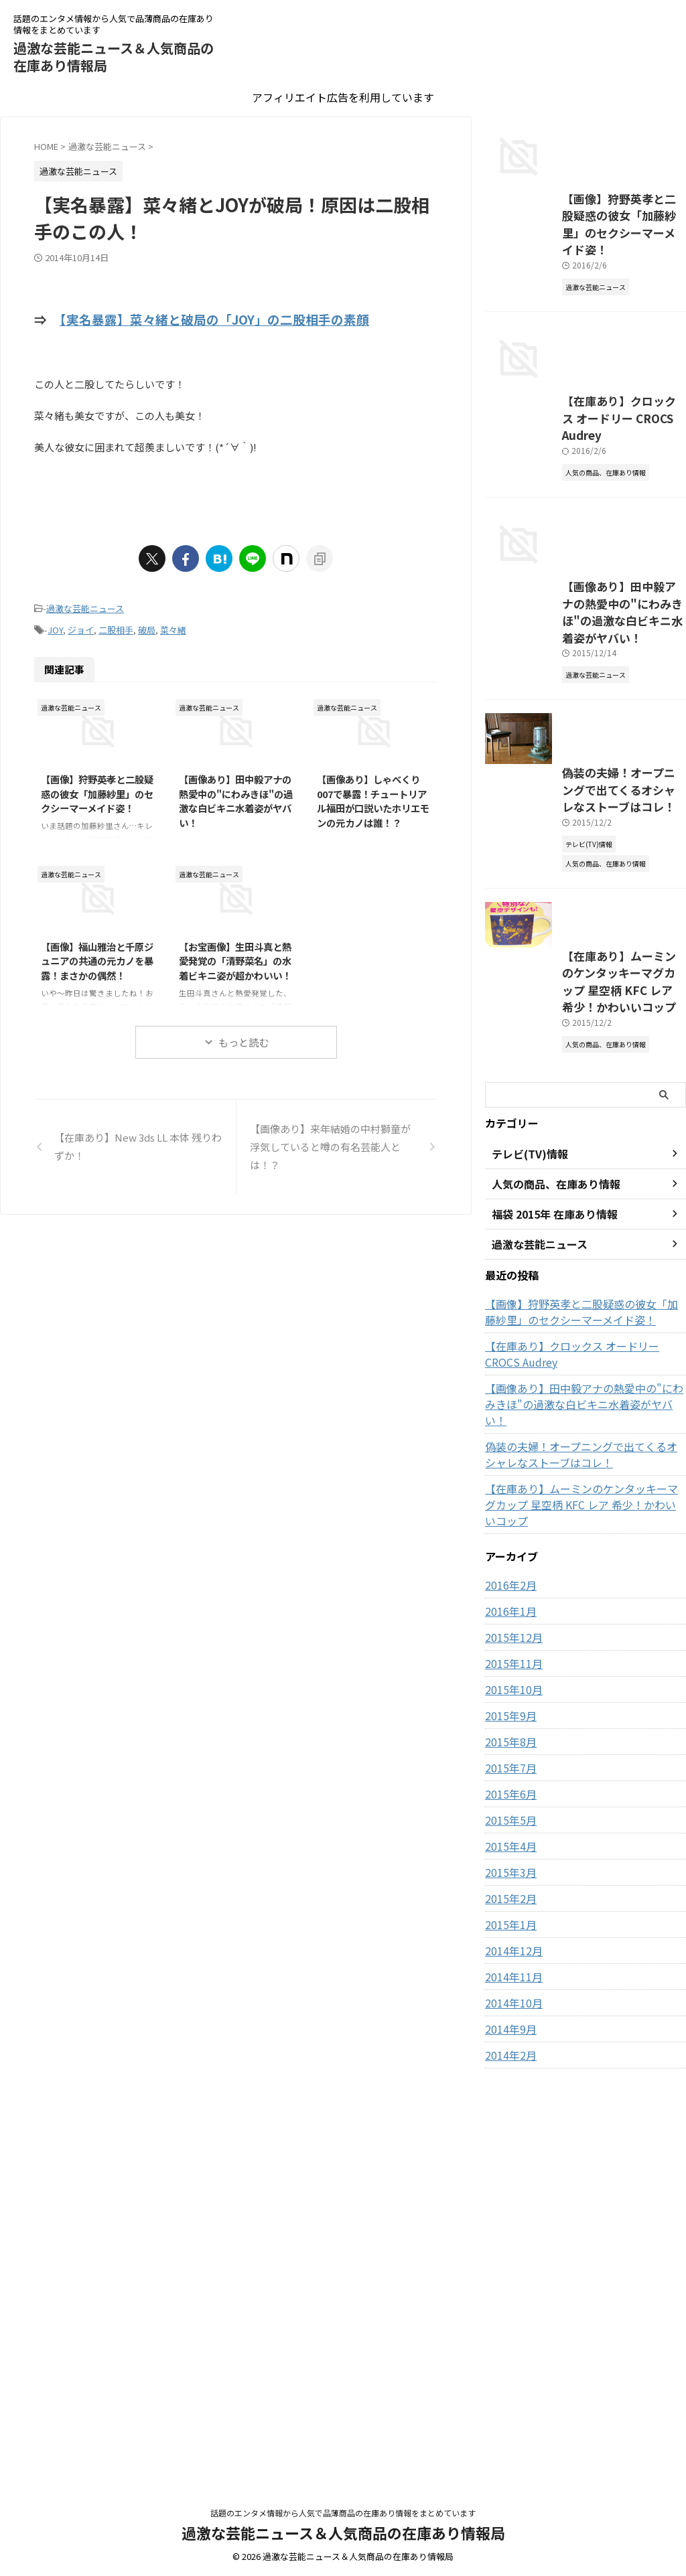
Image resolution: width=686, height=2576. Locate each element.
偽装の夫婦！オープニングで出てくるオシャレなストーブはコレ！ (583, 1856)
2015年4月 (508, 2232)
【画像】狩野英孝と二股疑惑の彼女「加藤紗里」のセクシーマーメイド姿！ (97, 784)
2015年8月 (508, 2127)
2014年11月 (510, 2362)
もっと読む (243, 1034)
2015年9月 (508, 2101)
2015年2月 (508, 2284)
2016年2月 (508, 1970)
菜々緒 (173, 623)
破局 (146, 623)
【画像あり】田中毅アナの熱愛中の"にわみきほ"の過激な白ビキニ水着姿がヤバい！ (236, 792)
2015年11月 (510, 2049)
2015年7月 (508, 2153)
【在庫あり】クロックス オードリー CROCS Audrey (577, 1772)
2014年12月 (510, 2336)
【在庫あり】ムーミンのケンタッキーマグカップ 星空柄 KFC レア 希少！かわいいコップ (583, 1417)
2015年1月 (508, 2310)
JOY (55, 623)
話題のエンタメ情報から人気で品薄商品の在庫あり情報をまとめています (343, 2513)
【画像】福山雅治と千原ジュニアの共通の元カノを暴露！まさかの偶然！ (97, 952)
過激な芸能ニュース (85, 605)
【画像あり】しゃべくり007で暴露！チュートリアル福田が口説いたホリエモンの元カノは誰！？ (373, 792)
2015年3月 (508, 2258)
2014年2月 (508, 2440)
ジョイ (81, 623)
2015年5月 (508, 2205)
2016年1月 (508, 1996)
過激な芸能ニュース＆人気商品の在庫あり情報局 (113, 56)
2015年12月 (510, 2023)
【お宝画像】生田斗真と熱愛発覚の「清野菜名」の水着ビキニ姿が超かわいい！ (235, 952)
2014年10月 (510, 2388)
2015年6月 (508, 2179)
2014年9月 (508, 2414)
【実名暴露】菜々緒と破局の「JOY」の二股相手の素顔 (214, 318)
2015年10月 (510, 2075)
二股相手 (115, 623)
